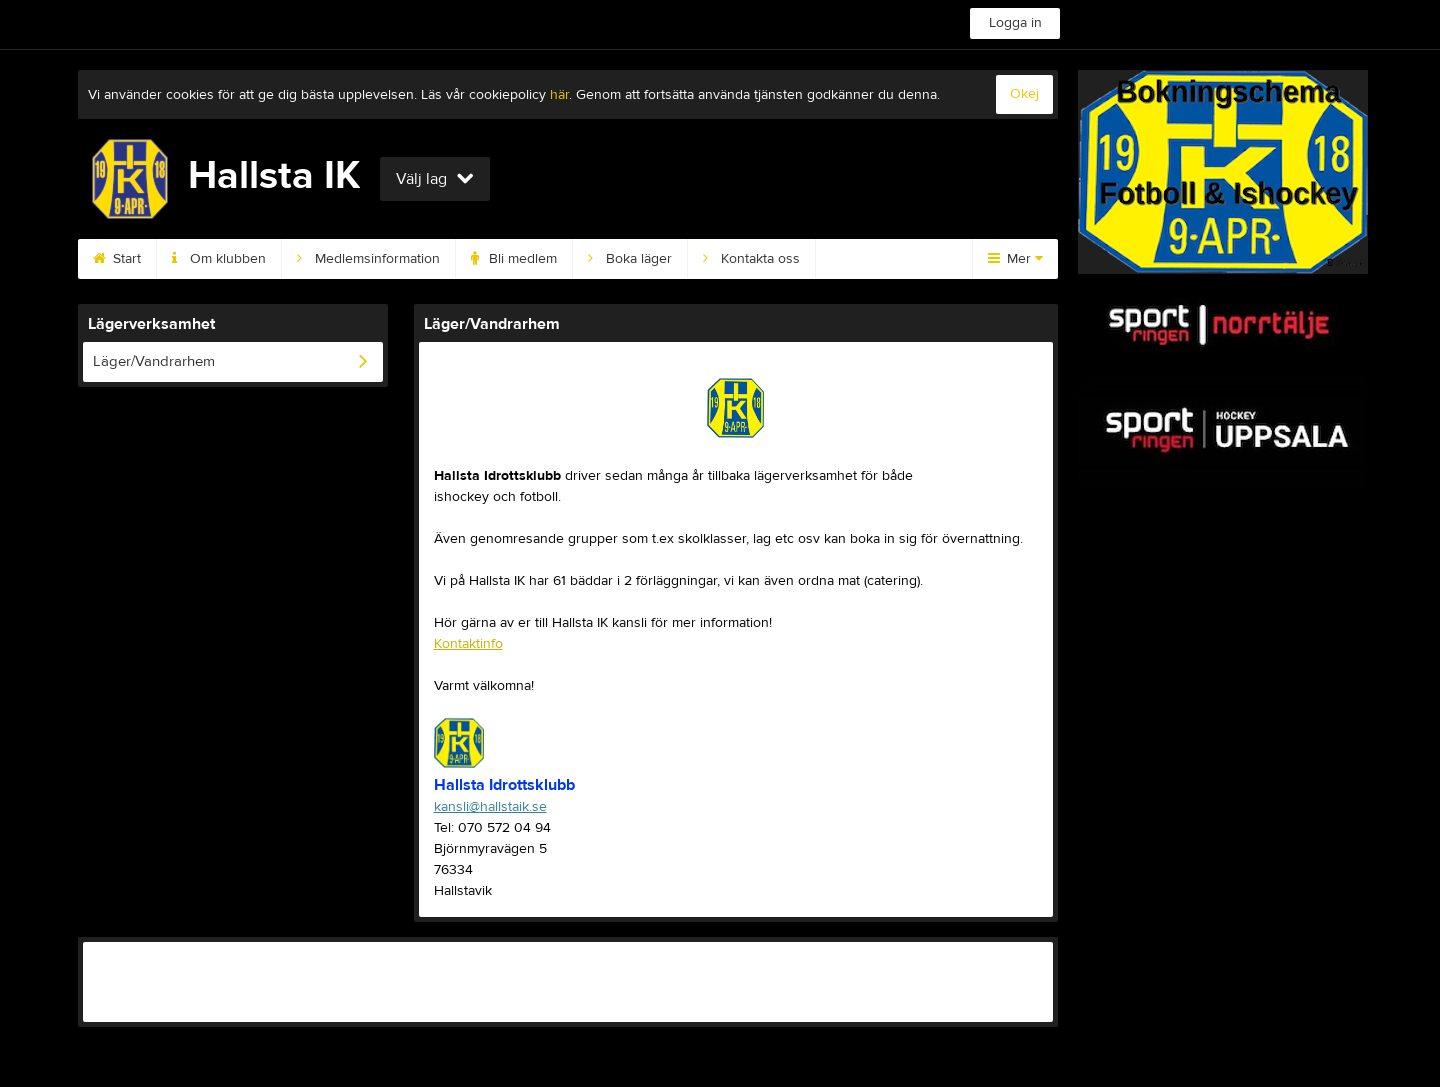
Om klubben (219, 259)
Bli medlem (514, 259)
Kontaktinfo (468, 644)
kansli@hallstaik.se (490, 807)
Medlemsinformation (368, 259)
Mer (1015, 259)
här (559, 95)
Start (117, 259)
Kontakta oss (751, 259)
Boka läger (630, 259)
